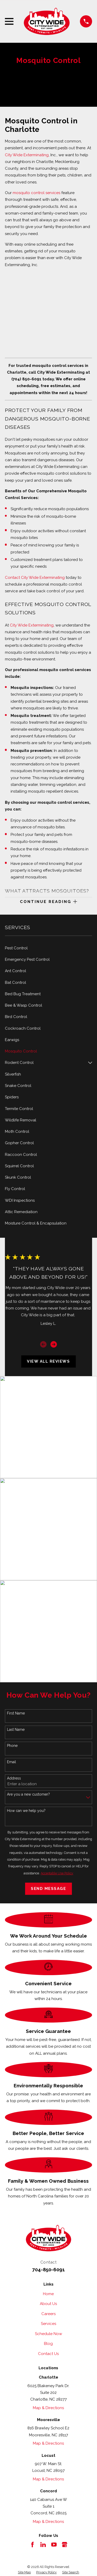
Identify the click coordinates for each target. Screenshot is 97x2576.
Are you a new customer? (28, 1794)
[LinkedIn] (43, 2544)
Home (48, 2294)
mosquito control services (36, 192)
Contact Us (48, 2353)
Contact (13, 577)
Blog (48, 2343)
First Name (16, 1713)
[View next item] (53, 1344)
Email (11, 1762)
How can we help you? (26, 1811)
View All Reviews (48, 1361)
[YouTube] (54, 2544)
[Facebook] (32, 2544)
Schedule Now (48, 2333)
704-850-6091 (48, 2269)
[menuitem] (48, 948)
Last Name (16, 1729)
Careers (48, 2313)
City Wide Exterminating (27, 155)
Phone (12, 1746)
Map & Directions (48, 2408)
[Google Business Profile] (64, 2544)
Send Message (48, 1888)
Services (48, 2323)
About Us (48, 2303)
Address (14, 1778)
